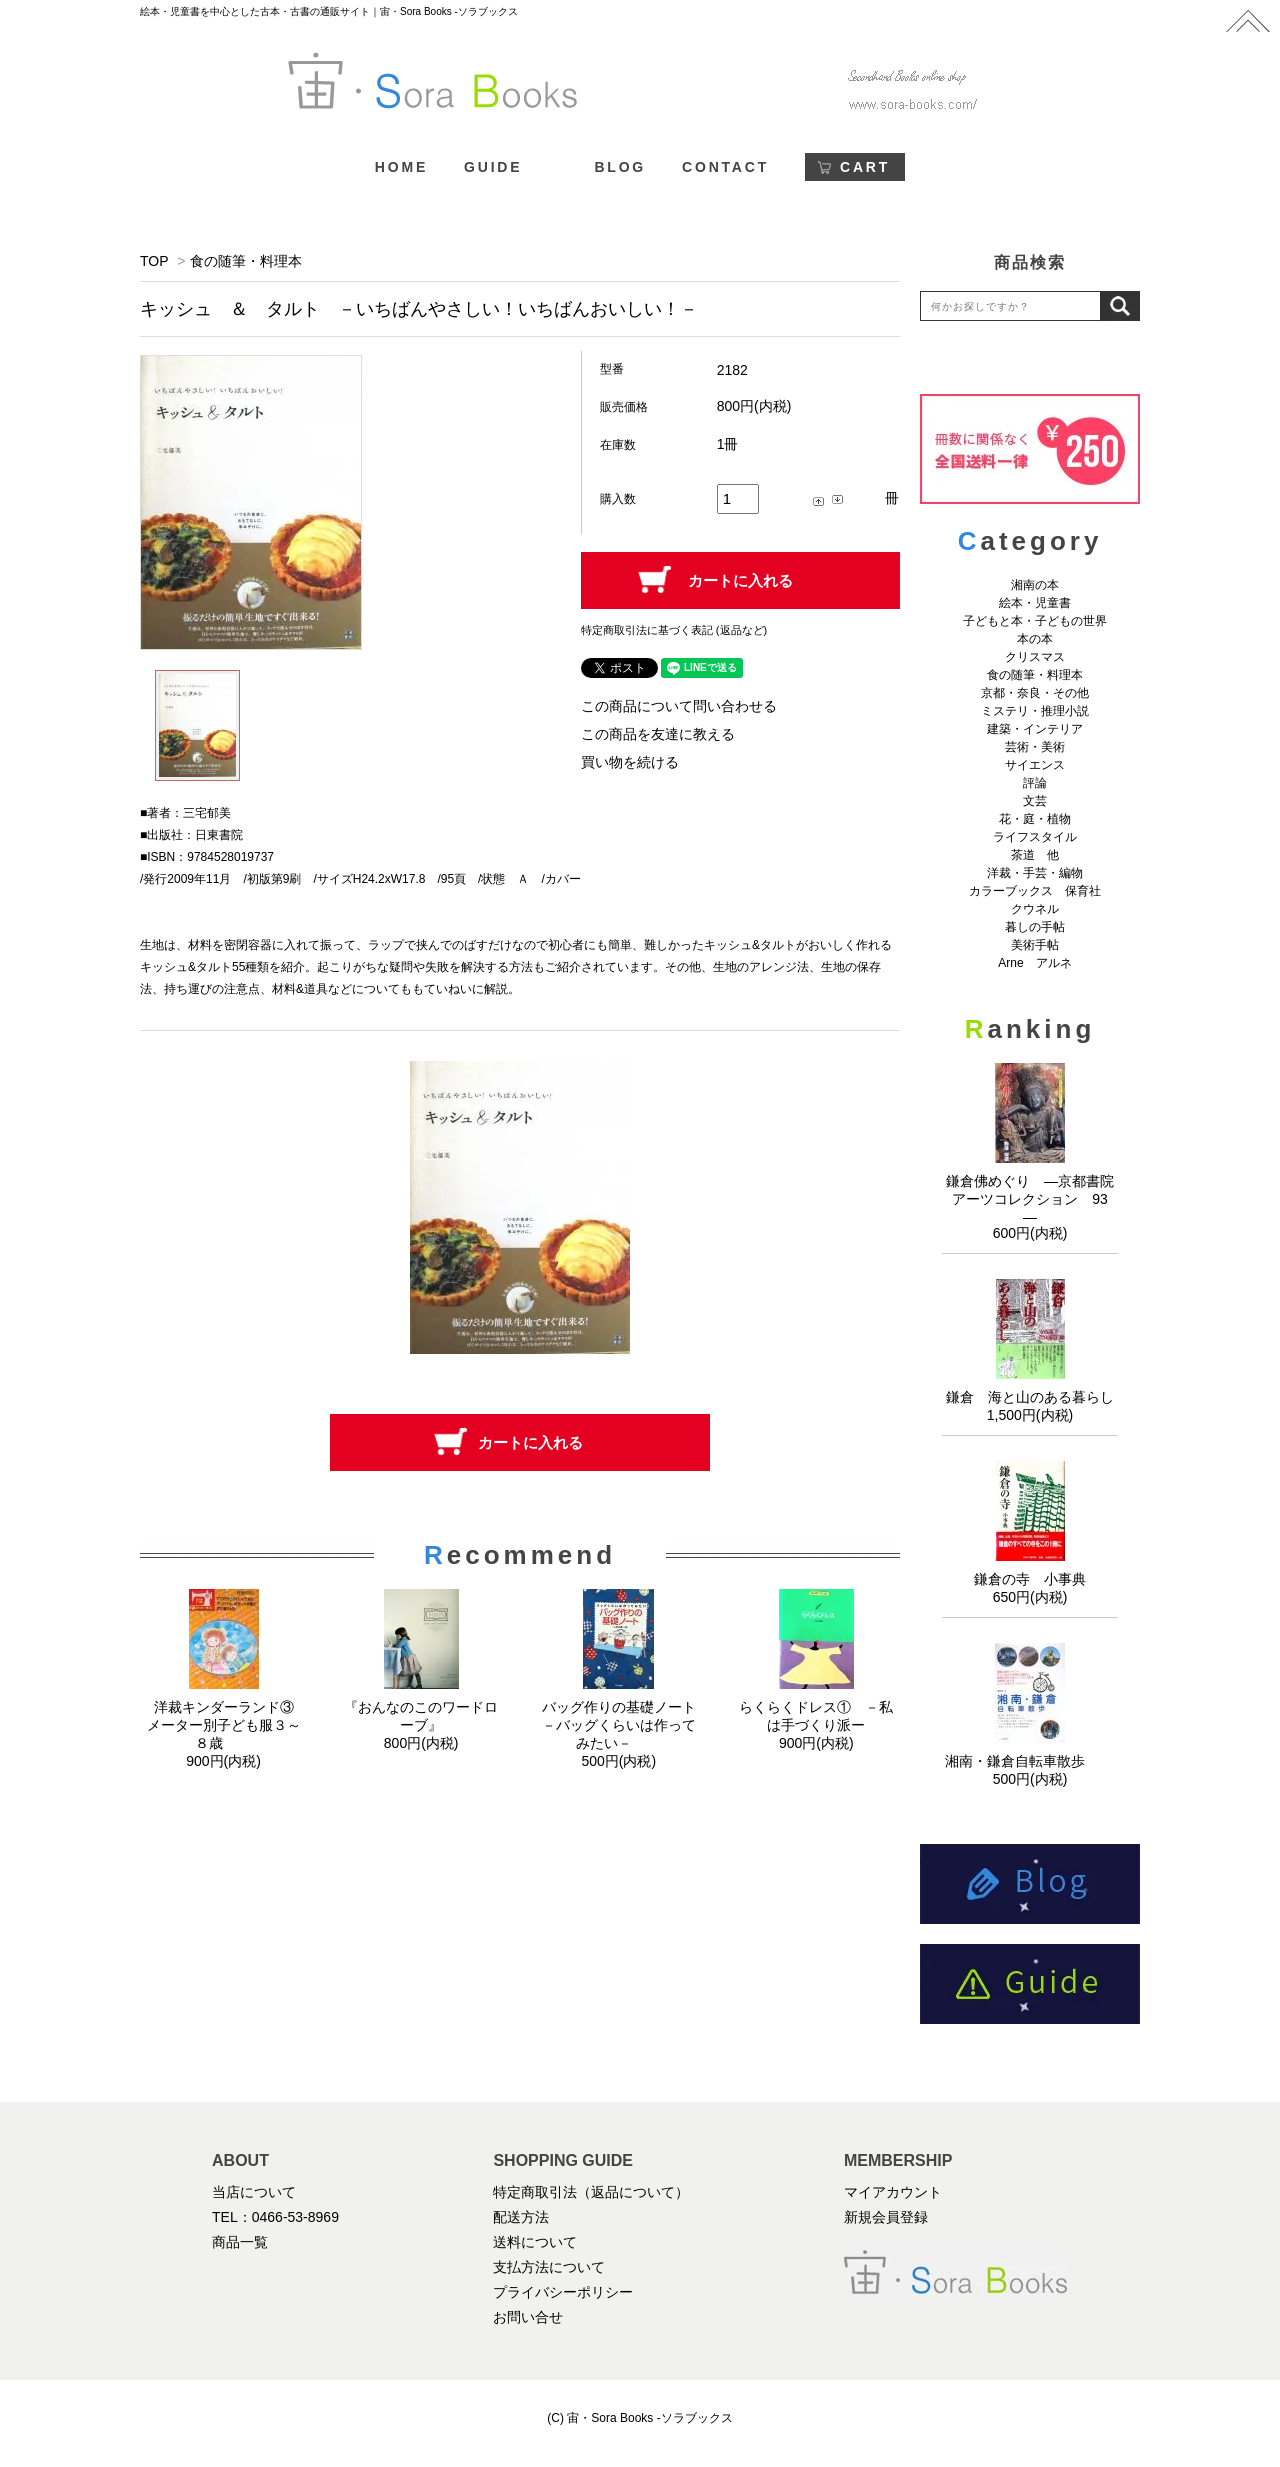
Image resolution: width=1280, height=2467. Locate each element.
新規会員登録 (886, 2217)
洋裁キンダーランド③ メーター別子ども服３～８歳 (227, 1725)
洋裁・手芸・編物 (1041, 873)
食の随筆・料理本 (246, 261)
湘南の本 (1035, 585)
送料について (535, 2242)
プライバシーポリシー (563, 2292)
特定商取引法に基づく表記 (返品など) (674, 630)
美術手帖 (1035, 945)
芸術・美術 (1035, 747)
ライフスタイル (1035, 837)
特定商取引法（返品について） (591, 2192)
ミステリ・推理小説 (1035, 711)
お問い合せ (528, 2317)
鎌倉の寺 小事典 (1030, 1579)
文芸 (1035, 801)
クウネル (1035, 909)
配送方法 (521, 2217)
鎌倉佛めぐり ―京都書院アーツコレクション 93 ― (1034, 1199)
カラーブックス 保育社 (1035, 891)
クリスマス (1035, 657)
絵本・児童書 (1035, 603)
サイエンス (1035, 765)
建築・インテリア (1035, 729)
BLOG (620, 167)
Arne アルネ (1034, 963)
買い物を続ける (630, 762)
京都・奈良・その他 (1035, 693)
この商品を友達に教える (658, 734)
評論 (1035, 783)
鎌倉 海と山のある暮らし (1030, 1397)
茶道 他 (1035, 855)
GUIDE (493, 167)
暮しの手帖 (1035, 927)
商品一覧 (240, 2242)
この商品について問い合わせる (679, 706)
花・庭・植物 (1035, 819)
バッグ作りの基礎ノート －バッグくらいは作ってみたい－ (626, 1725)
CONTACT (725, 167)
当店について (254, 2192)
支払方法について (549, 2267)
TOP (154, 261)
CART (865, 167)
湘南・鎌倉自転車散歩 (1030, 1761)
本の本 (1035, 639)
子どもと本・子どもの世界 (1035, 621)
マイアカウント (893, 2192)
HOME (401, 167)
